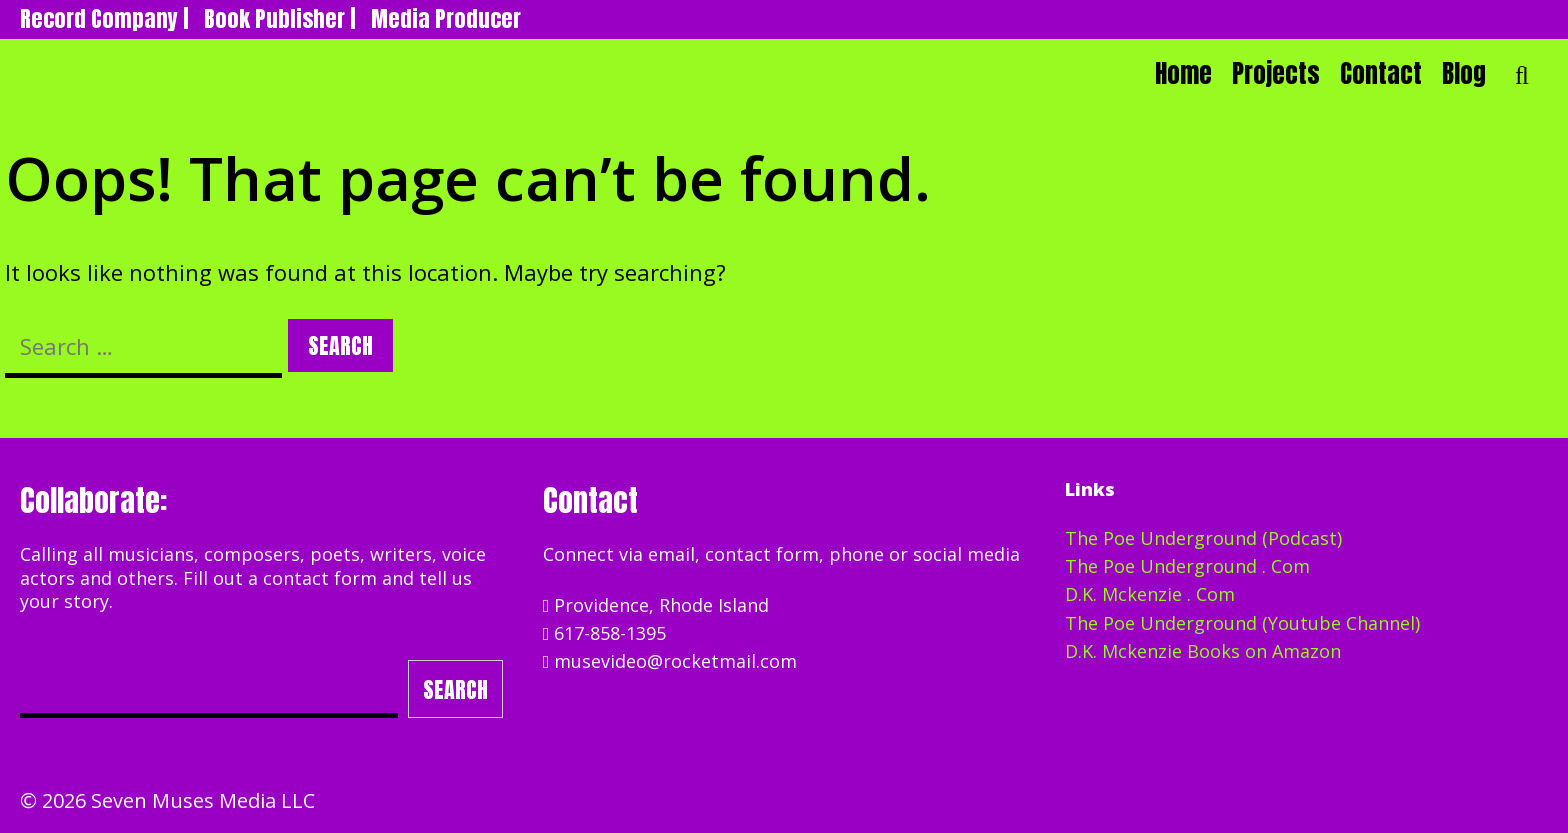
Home (1183, 73)
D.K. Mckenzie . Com (1150, 594)
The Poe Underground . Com (1187, 566)
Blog (1464, 73)
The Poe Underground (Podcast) (1203, 538)
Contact (1381, 73)
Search (455, 689)
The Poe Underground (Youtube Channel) (1242, 623)
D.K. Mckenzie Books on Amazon (1203, 651)
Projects (1276, 73)
